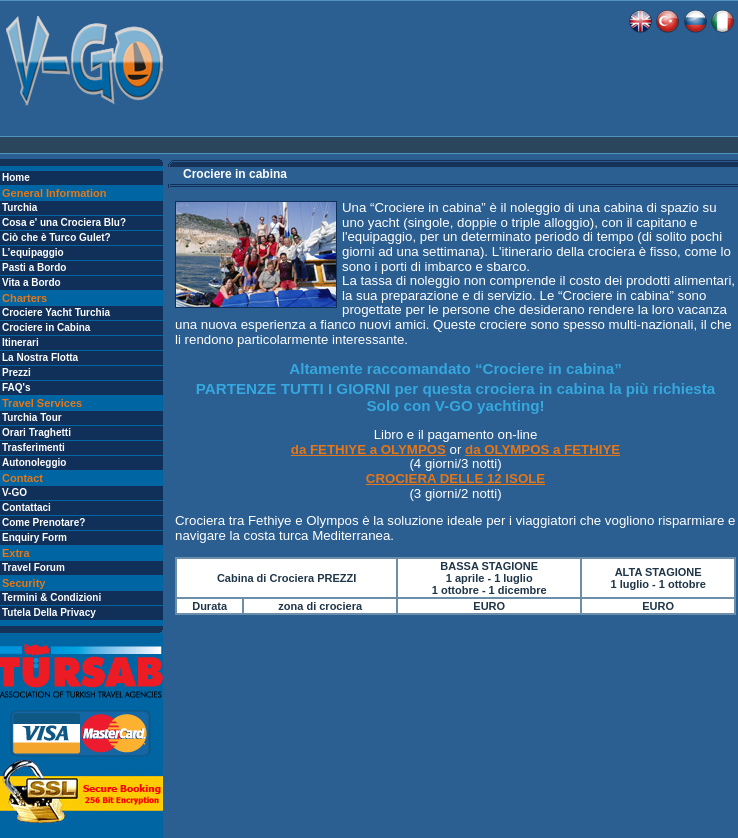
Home (16, 177)
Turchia (19, 207)
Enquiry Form (34, 537)
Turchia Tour (32, 417)
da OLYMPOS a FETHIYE (542, 449)
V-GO (14, 492)
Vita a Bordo (31, 282)
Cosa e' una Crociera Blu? (64, 222)
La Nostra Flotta (40, 357)
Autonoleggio (34, 462)
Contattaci (26, 507)
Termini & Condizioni (51, 597)
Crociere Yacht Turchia (56, 312)
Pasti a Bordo (34, 267)
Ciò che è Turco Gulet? (56, 237)
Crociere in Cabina (46, 327)
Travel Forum (33, 567)
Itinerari (20, 342)
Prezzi (16, 372)
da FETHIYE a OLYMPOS (368, 449)
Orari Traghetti (36, 432)
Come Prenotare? (43, 522)
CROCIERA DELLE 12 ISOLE (455, 478)
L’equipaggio (33, 252)
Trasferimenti (33, 447)
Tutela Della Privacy (49, 612)
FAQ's (16, 387)
